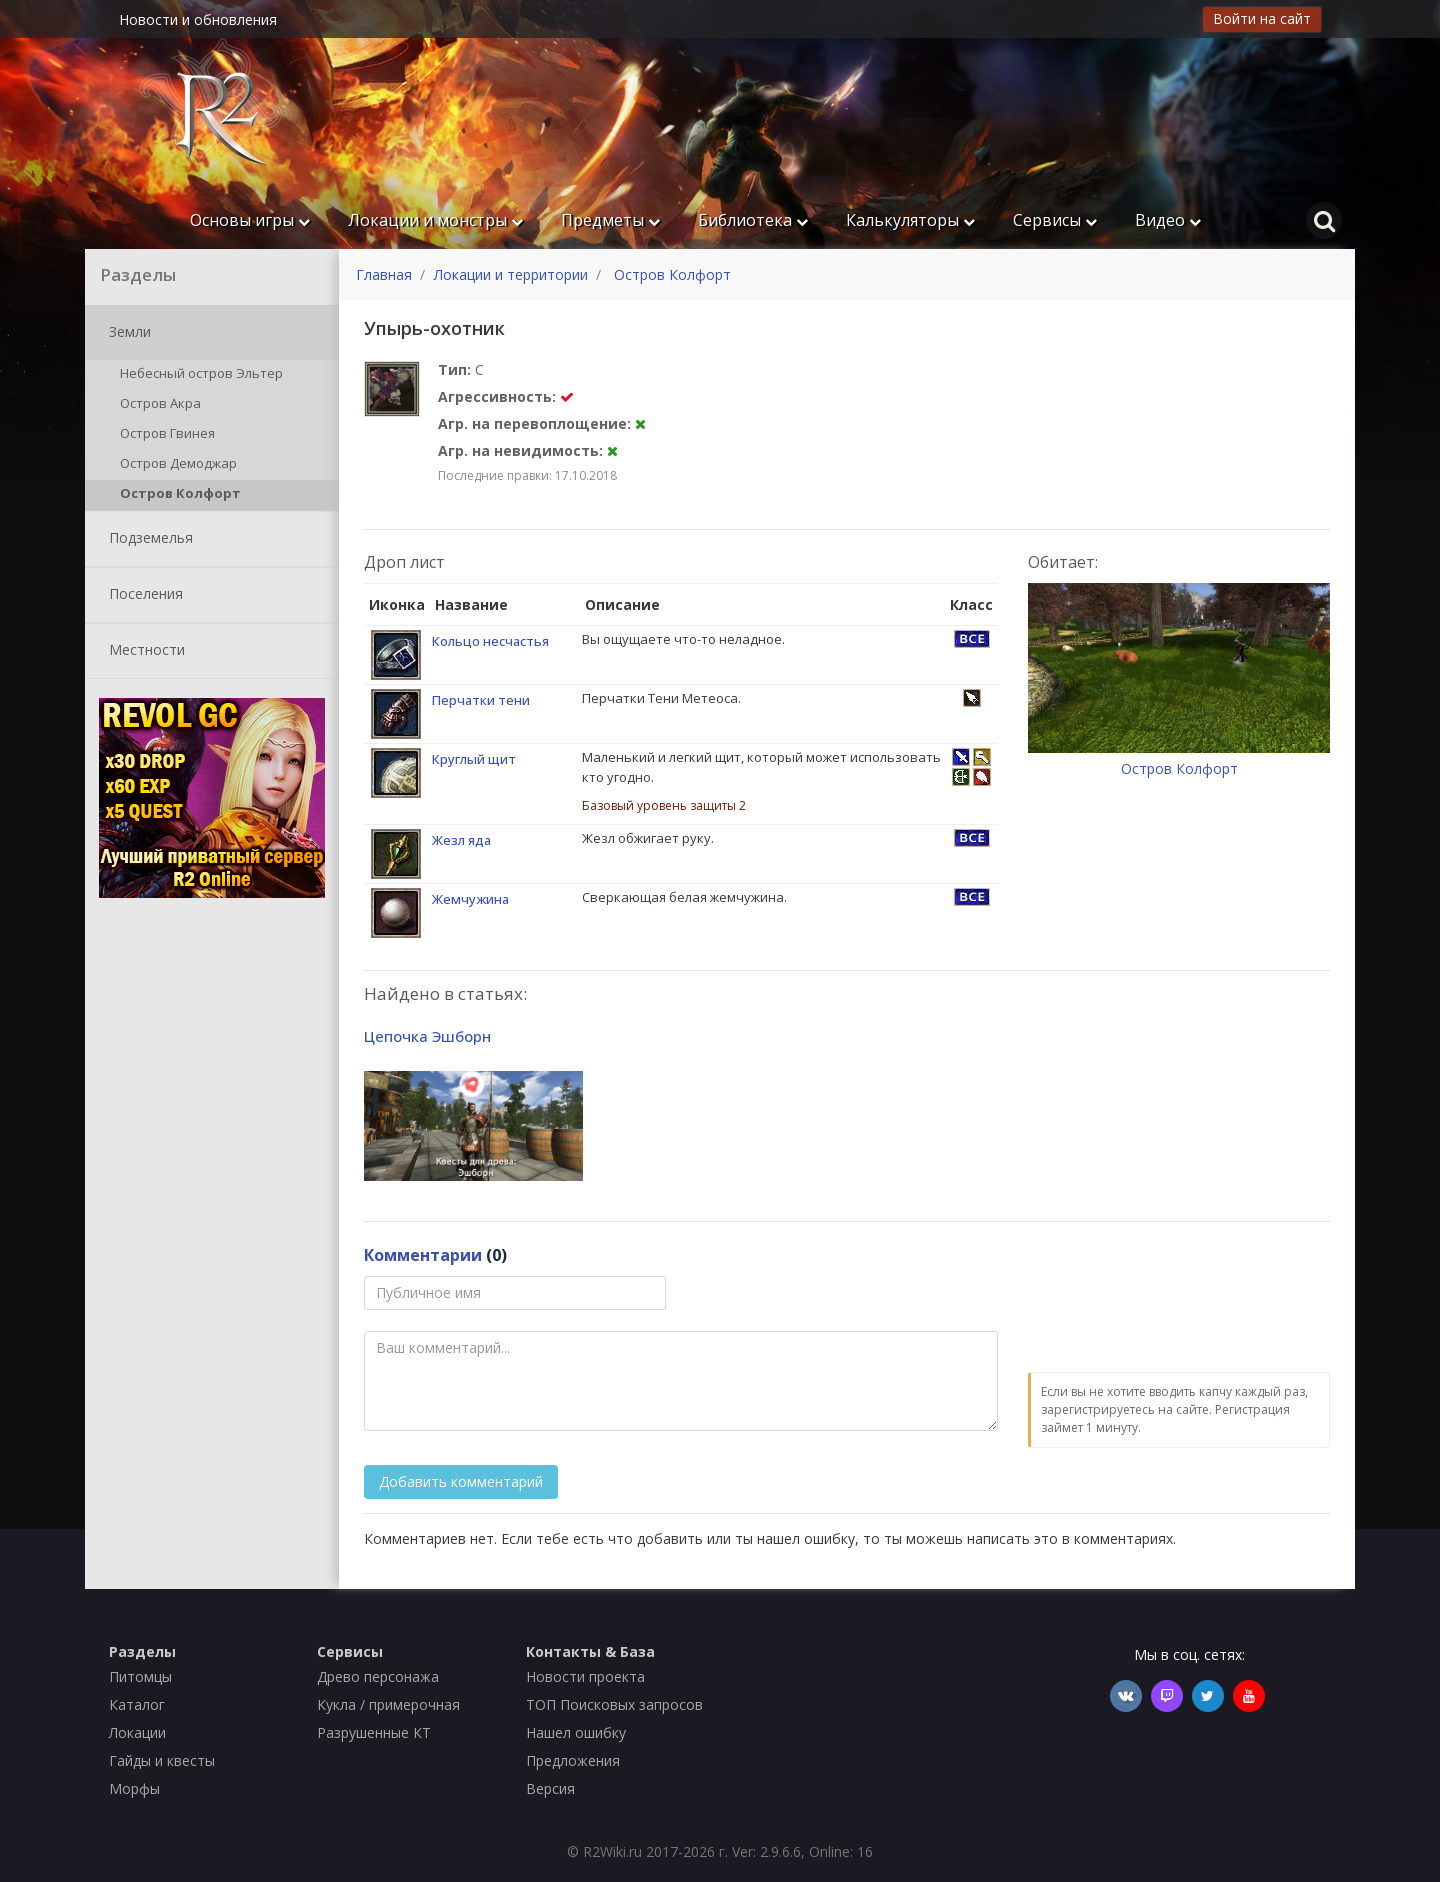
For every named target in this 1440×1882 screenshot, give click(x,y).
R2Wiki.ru (612, 1851)
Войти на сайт (1262, 18)
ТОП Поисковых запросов (614, 1704)
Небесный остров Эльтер (198, 375)
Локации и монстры (435, 220)
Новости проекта (585, 1676)
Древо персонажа (378, 1676)
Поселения (142, 595)
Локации (137, 1732)
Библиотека (753, 220)
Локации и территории (511, 274)
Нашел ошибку (576, 1732)
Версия (550, 1788)
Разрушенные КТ (374, 1732)
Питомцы (140, 1676)
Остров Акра (157, 405)
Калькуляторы (910, 220)
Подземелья (147, 539)
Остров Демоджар (175, 465)
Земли (126, 333)
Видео (1168, 220)
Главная (384, 274)
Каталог (137, 1704)
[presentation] (1180, 1315)
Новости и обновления (198, 19)
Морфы (134, 1788)
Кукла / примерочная (388, 1704)
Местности (143, 651)
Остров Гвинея (164, 435)
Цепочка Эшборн (427, 1036)
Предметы (610, 220)
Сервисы (1055, 220)
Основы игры (250, 220)
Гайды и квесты (162, 1760)
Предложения (573, 1760)
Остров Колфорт (177, 495)
